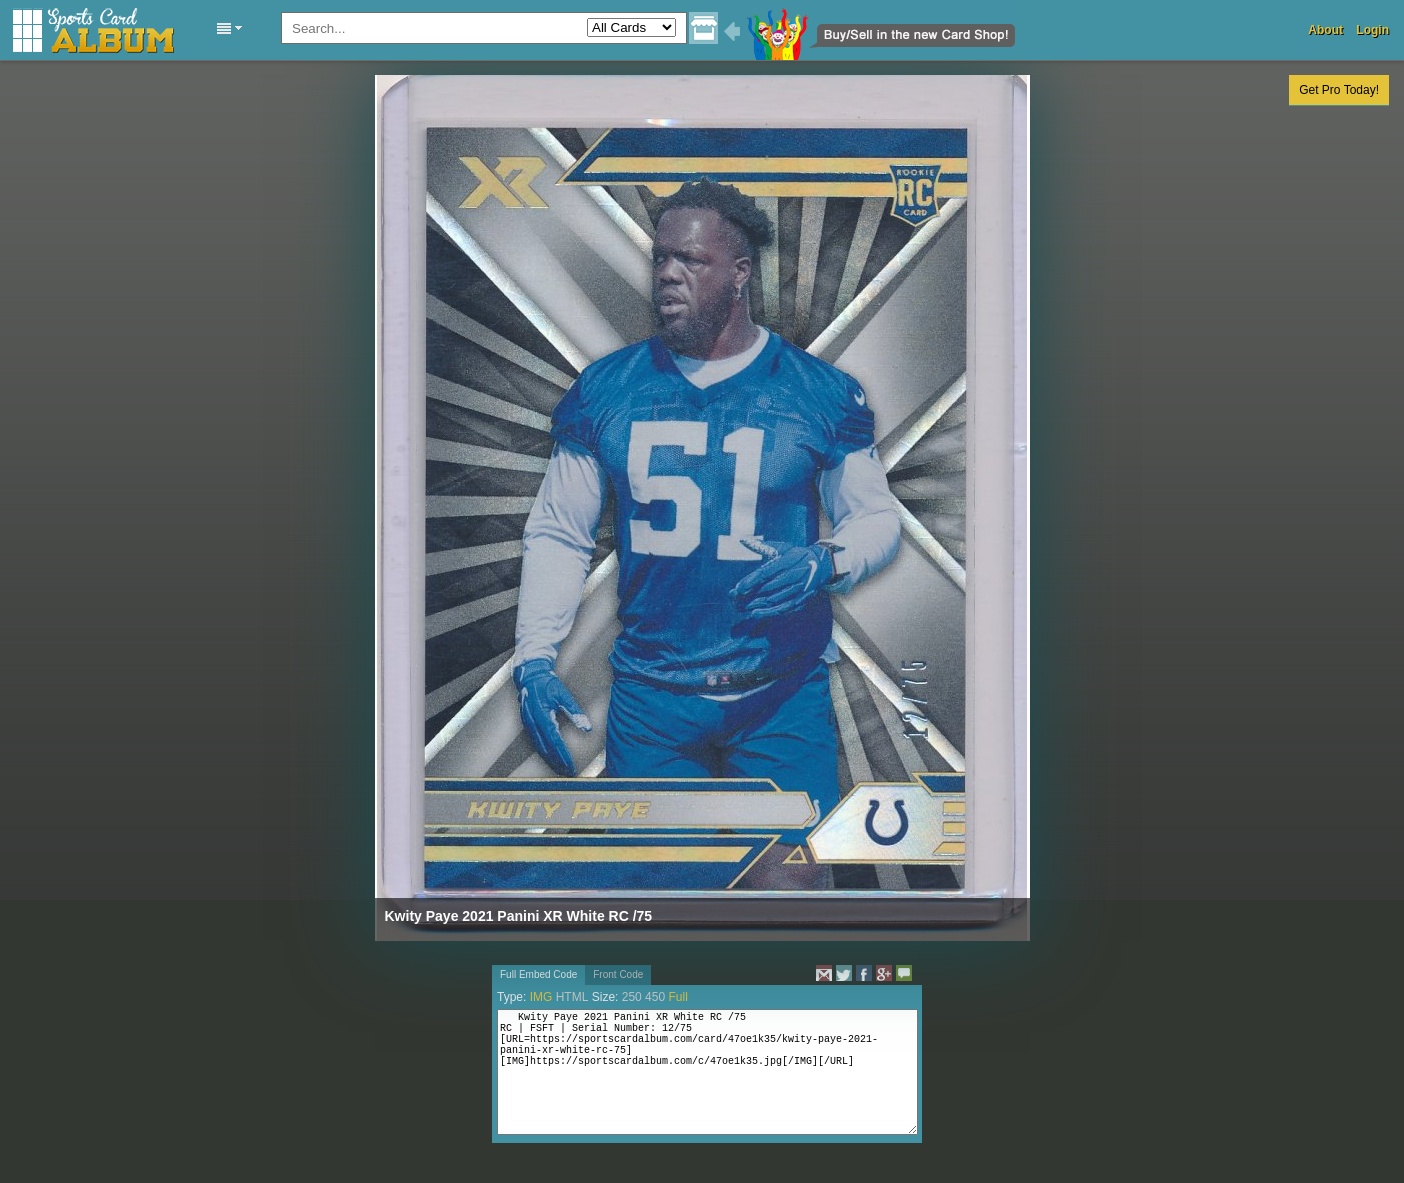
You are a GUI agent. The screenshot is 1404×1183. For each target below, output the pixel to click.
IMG (541, 997)
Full (677, 997)
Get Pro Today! (1339, 90)
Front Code (618, 974)
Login (1372, 30)
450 (655, 997)
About (1325, 30)
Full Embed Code (538, 974)
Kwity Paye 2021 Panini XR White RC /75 (519, 916)
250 (632, 997)
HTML (572, 997)
